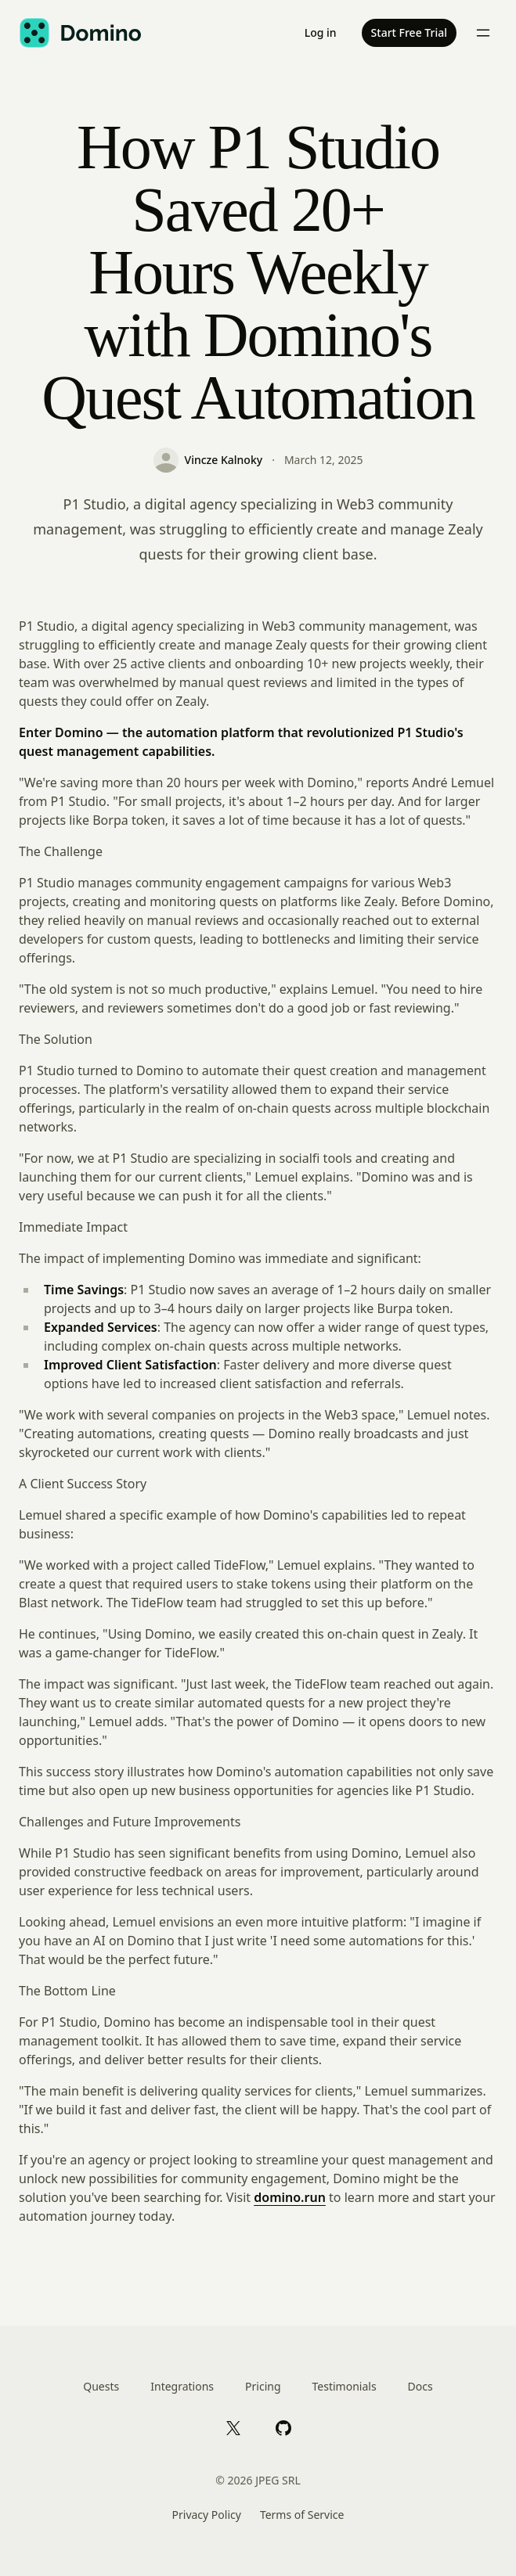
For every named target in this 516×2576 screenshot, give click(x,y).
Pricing (262, 2386)
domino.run (290, 2197)
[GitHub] (283, 2427)
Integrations (182, 2386)
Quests (101, 2386)
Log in (321, 32)
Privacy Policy (206, 2514)
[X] (233, 2427)
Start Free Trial (409, 32)
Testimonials (344, 2386)
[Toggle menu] (483, 33)
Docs (420, 2386)
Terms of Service (302, 2514)
